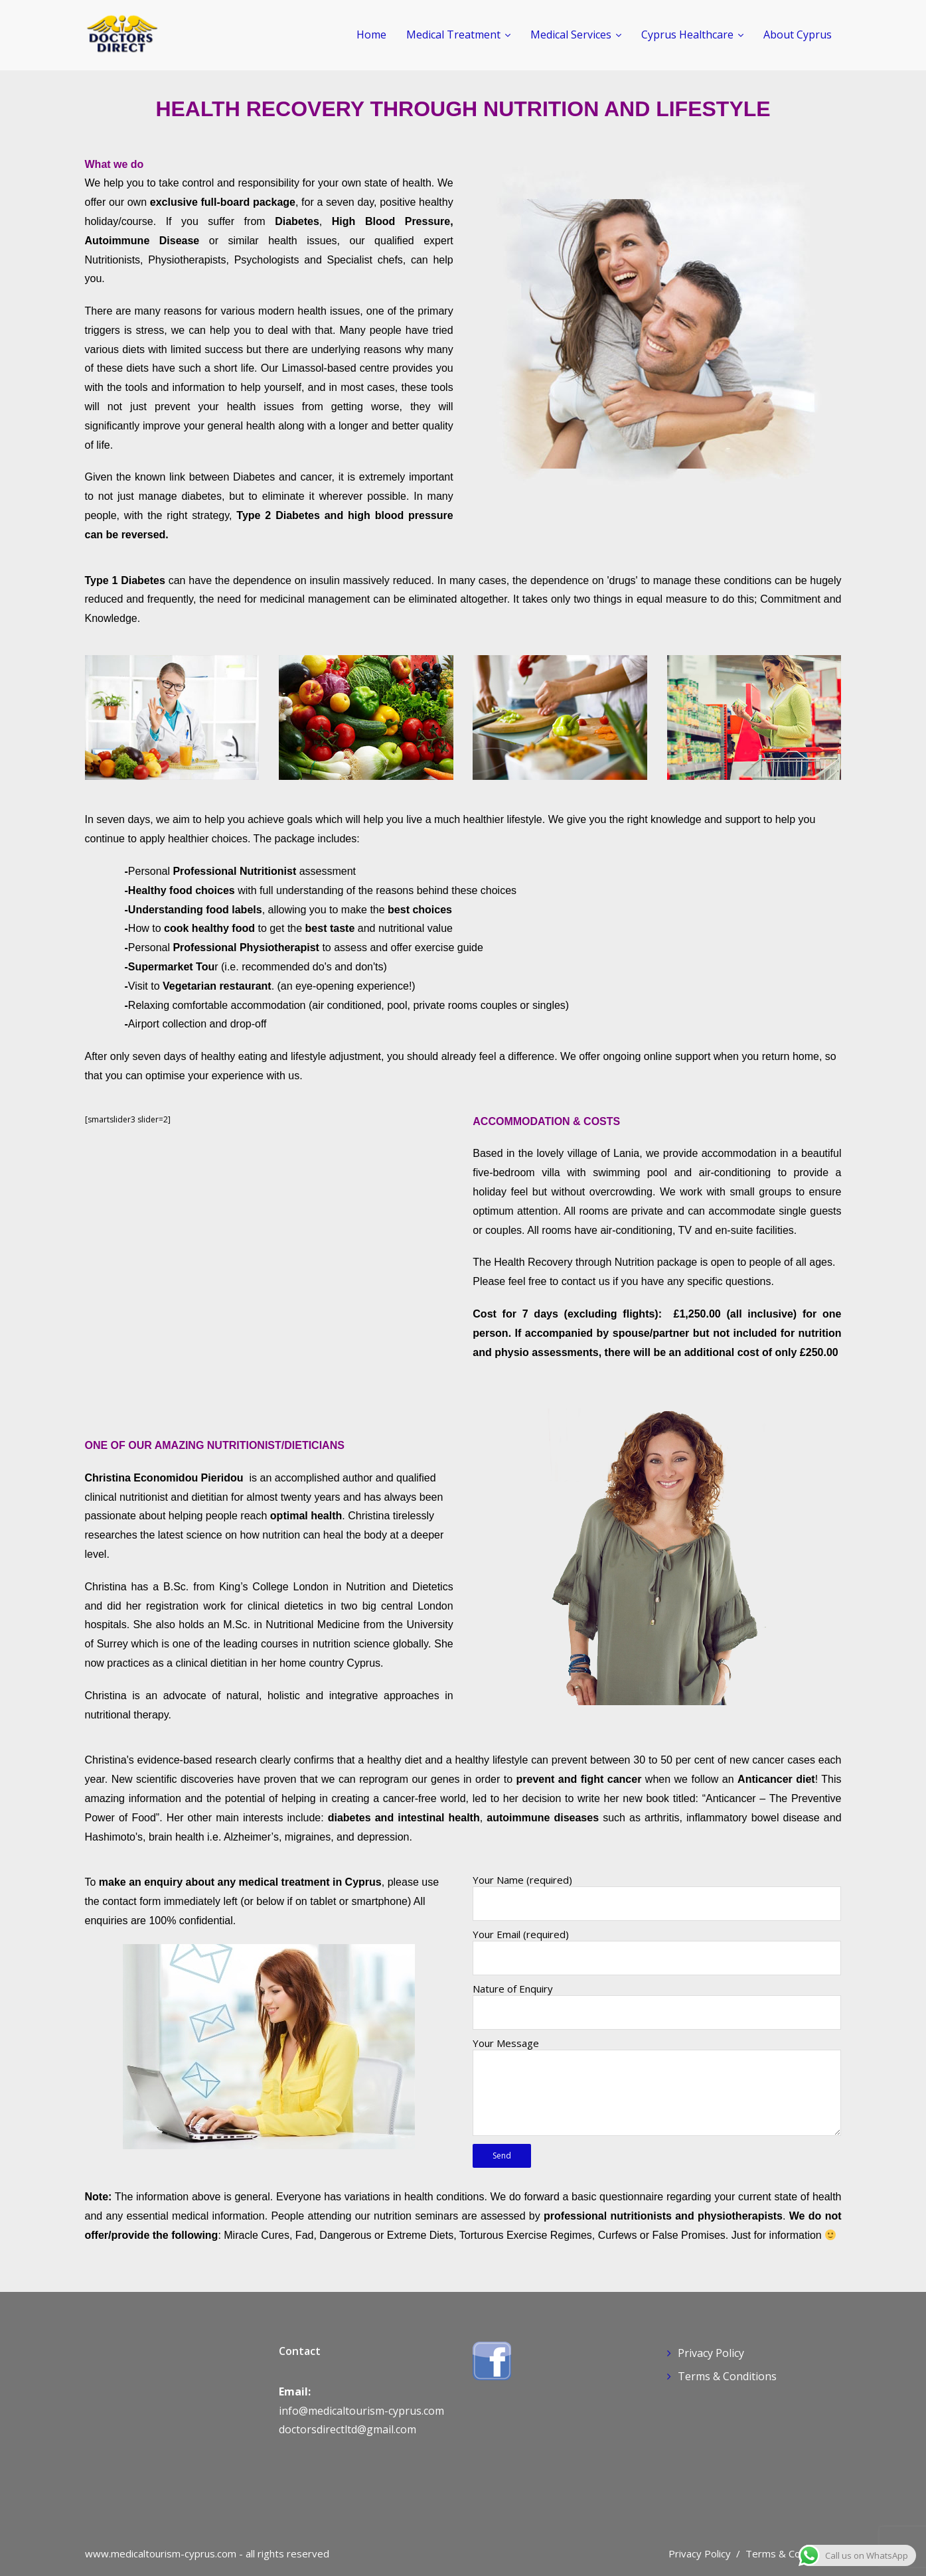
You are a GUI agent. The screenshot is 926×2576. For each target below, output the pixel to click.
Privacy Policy (711, 2353)
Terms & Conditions (727, 2376)
